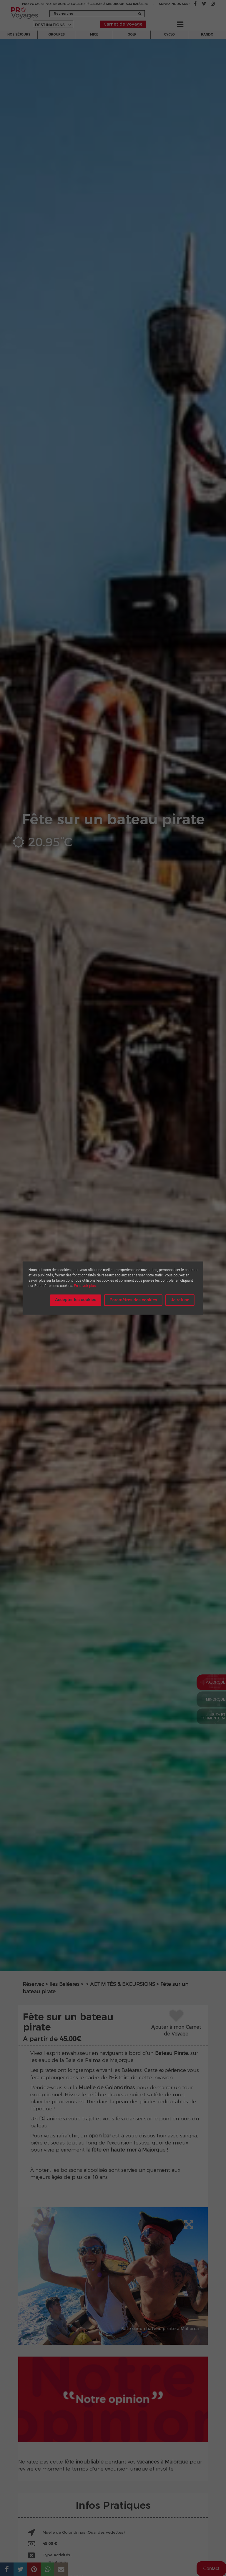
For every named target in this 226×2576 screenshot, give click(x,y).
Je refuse (180, 1300)
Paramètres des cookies (133, 1300)
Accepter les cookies (75, 1299)
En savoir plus (85, 1286)
